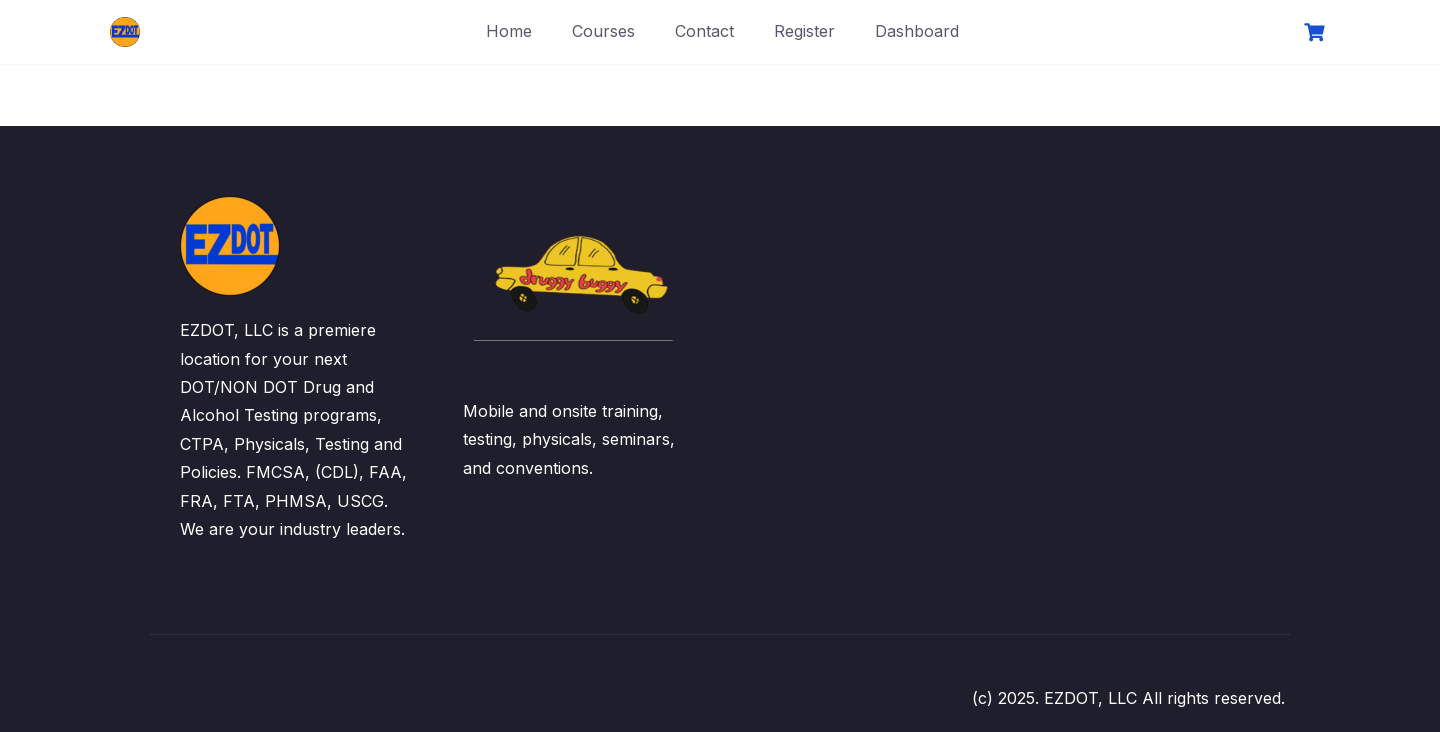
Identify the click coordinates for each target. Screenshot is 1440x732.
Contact (704, 31)
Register (804, 31)
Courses (603, 31)
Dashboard (917, 31)
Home (509, 31)
